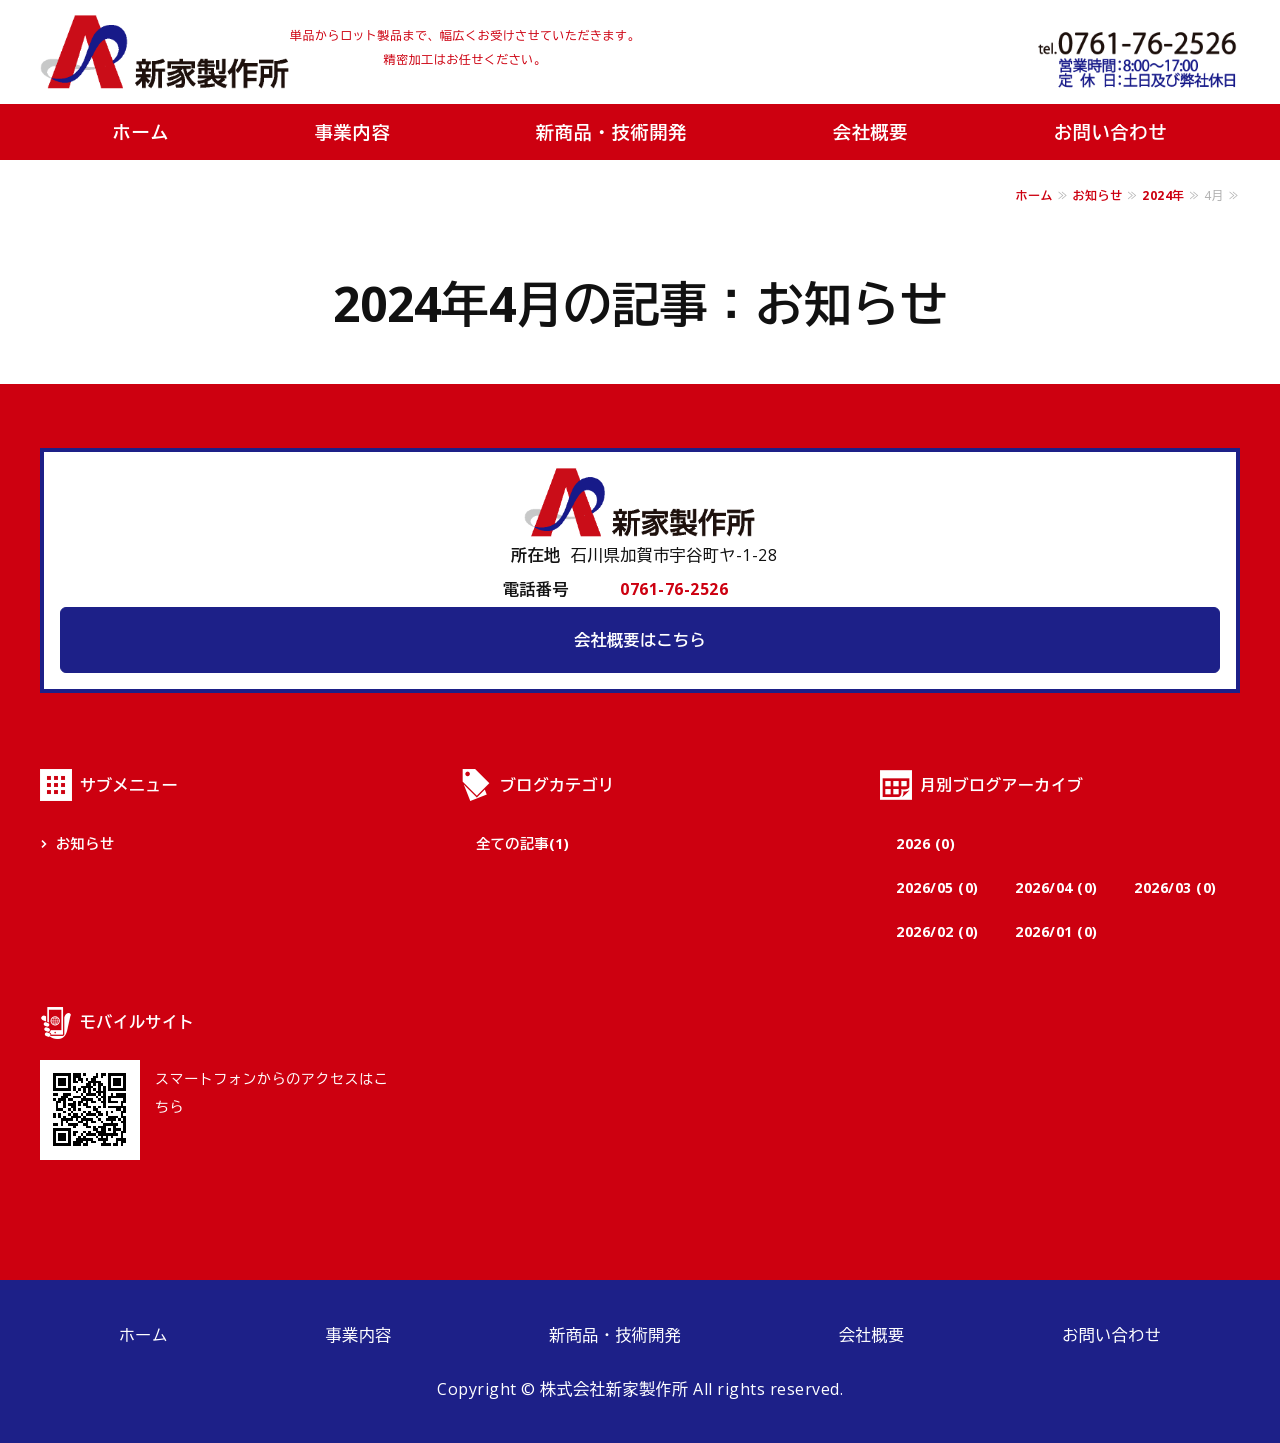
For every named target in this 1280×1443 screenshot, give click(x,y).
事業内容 (353, 132)
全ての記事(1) (522, 843)
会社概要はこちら (640, 640)
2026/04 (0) (1056, 887)
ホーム (141, 132)
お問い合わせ (1110, 132)
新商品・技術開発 (611, 132)
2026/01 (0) (1056, 931)
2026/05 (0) (937, 887)
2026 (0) (925, 843)
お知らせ (1098, 195)
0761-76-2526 (674, 589)
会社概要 (871, 132)
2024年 (1163, 195)
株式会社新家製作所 (165, 52)
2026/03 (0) (1175, 887)
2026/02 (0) (937, 931)
